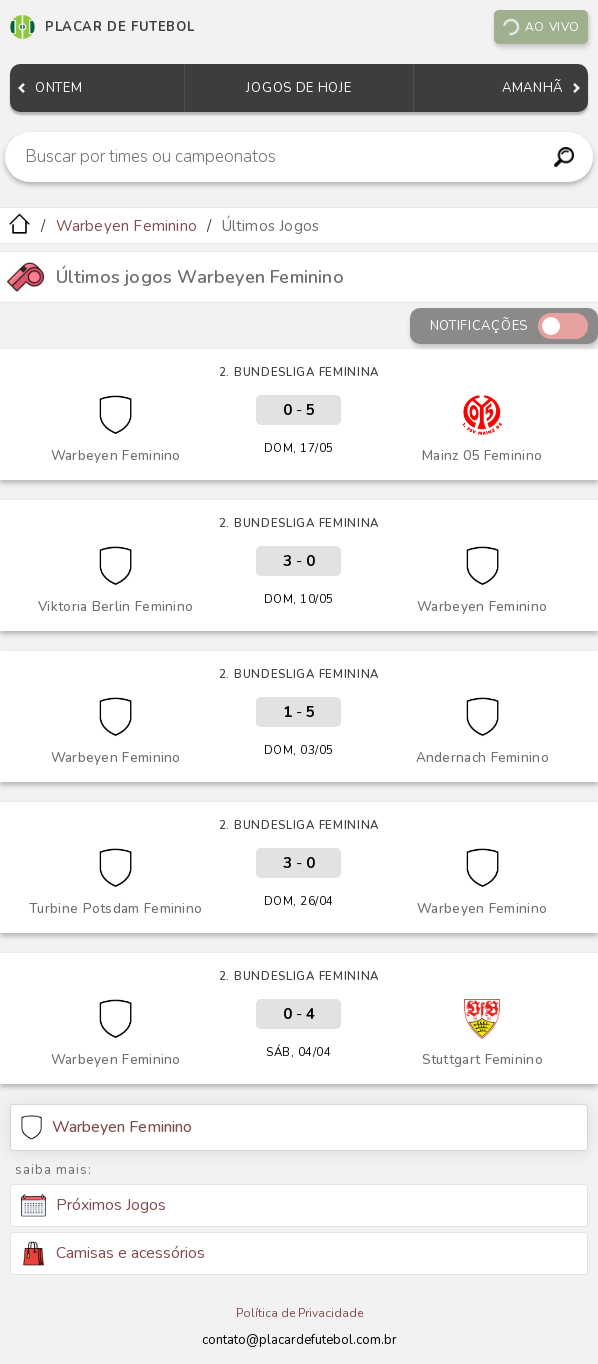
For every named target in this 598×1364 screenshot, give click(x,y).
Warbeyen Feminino (126, 226)
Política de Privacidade (299, 1313)
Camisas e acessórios (113, 1253)
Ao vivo (540, 27)
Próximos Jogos (93, 1206)
